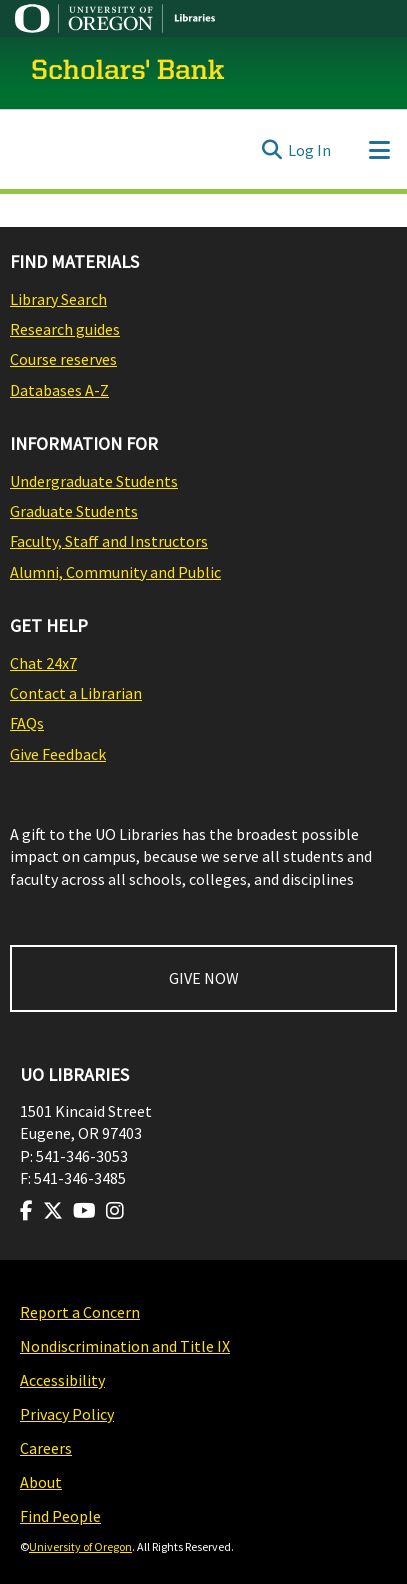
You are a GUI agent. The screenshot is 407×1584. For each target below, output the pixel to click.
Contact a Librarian (76, 693)
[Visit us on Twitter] (53, 1211)
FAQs (27, 723)
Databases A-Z (59, 390)
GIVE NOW (204, 978)
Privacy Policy (67, 1414)
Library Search (58, 299)
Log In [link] (309, 150)
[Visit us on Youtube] (84, 1211)
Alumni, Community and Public (115, 572)
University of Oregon (80, 1546)
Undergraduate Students (94, 481)
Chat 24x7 (43, 663)
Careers (46, 1448)
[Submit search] (271, 150)
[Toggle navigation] (379, 150)
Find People (60, 1516)
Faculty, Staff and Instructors (109, 541)
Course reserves (63, 359)
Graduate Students (74, 511)
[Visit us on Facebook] (26, 1211)
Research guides (65, 329)
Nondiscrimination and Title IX (125, 1346)
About (41, 1482)
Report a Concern (80, 1312)
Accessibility (62, 1380)
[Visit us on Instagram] (115, 1211)
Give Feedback (58, 754)
